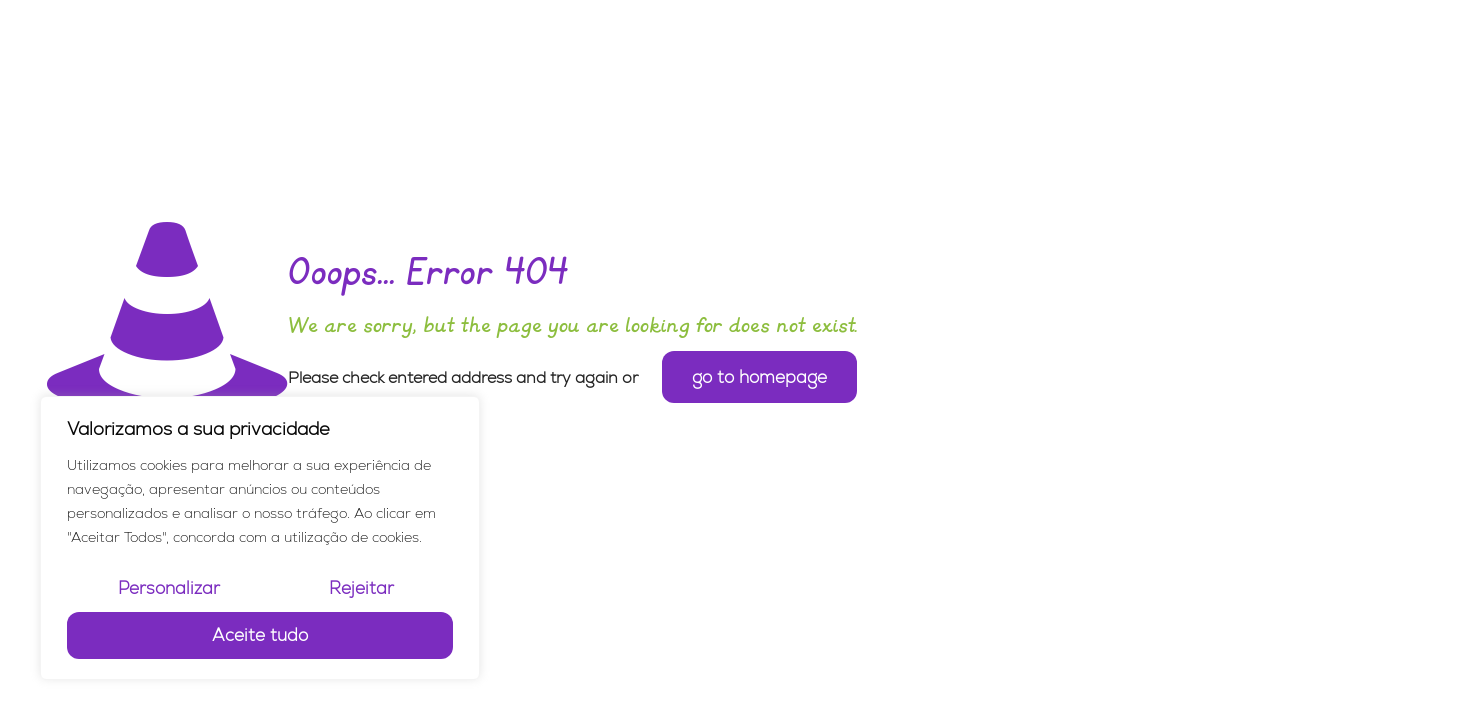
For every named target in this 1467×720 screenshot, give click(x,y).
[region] (260, 538)
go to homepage (759, 377)
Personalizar (169, 588)
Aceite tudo (260, 635)
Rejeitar (361, 588)
